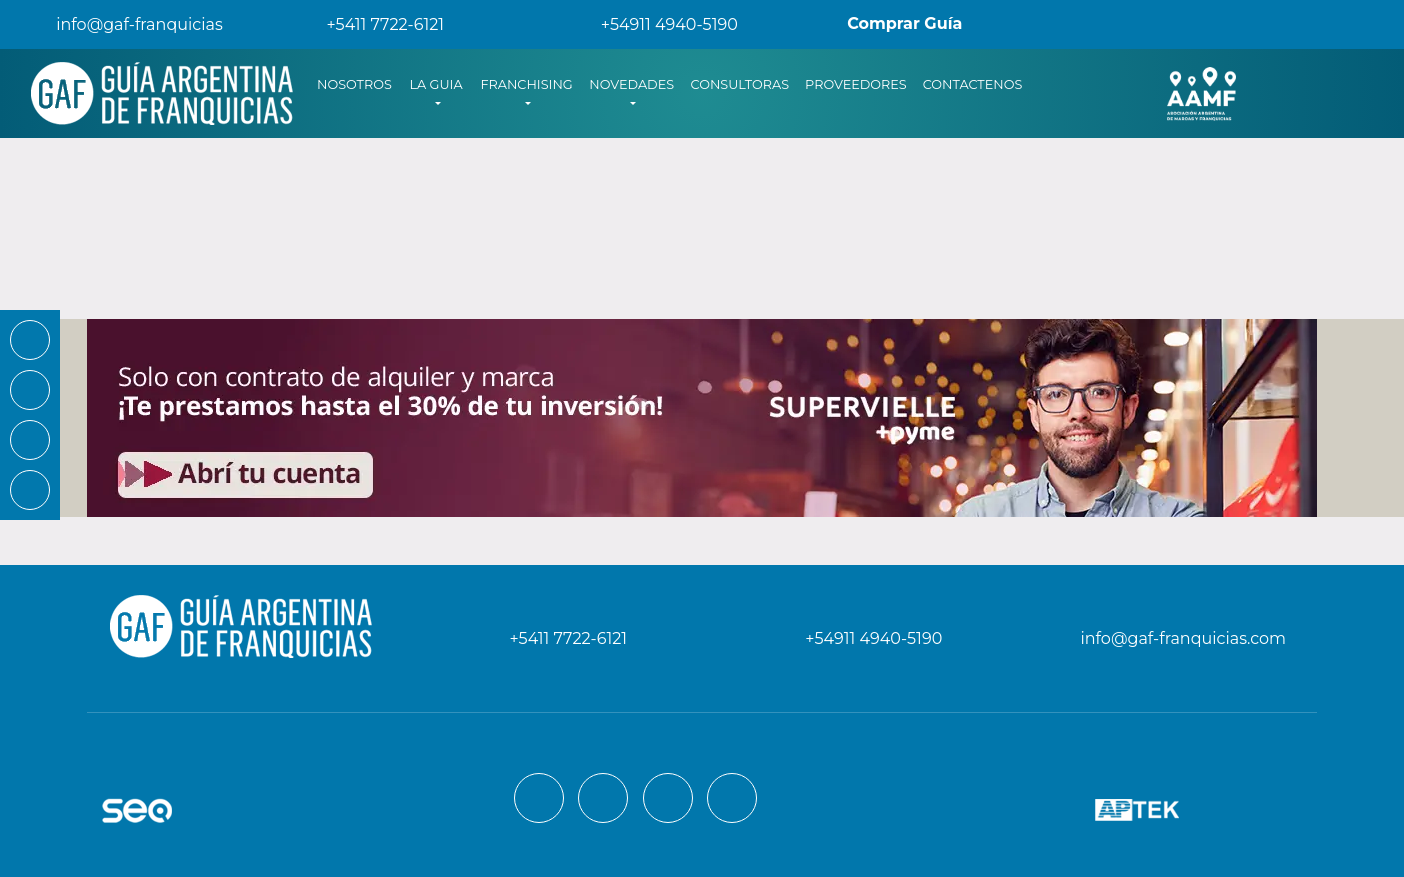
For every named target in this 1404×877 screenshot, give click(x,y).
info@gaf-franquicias (123, 24)
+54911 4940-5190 (655, 24)
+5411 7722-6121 (371, 24)
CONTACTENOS (973, 84)
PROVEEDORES (856, 84)
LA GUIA (435, 84)
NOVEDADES (631, 84)
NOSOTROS (358, 83)
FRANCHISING (526, 84)
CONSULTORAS (740, 84)
